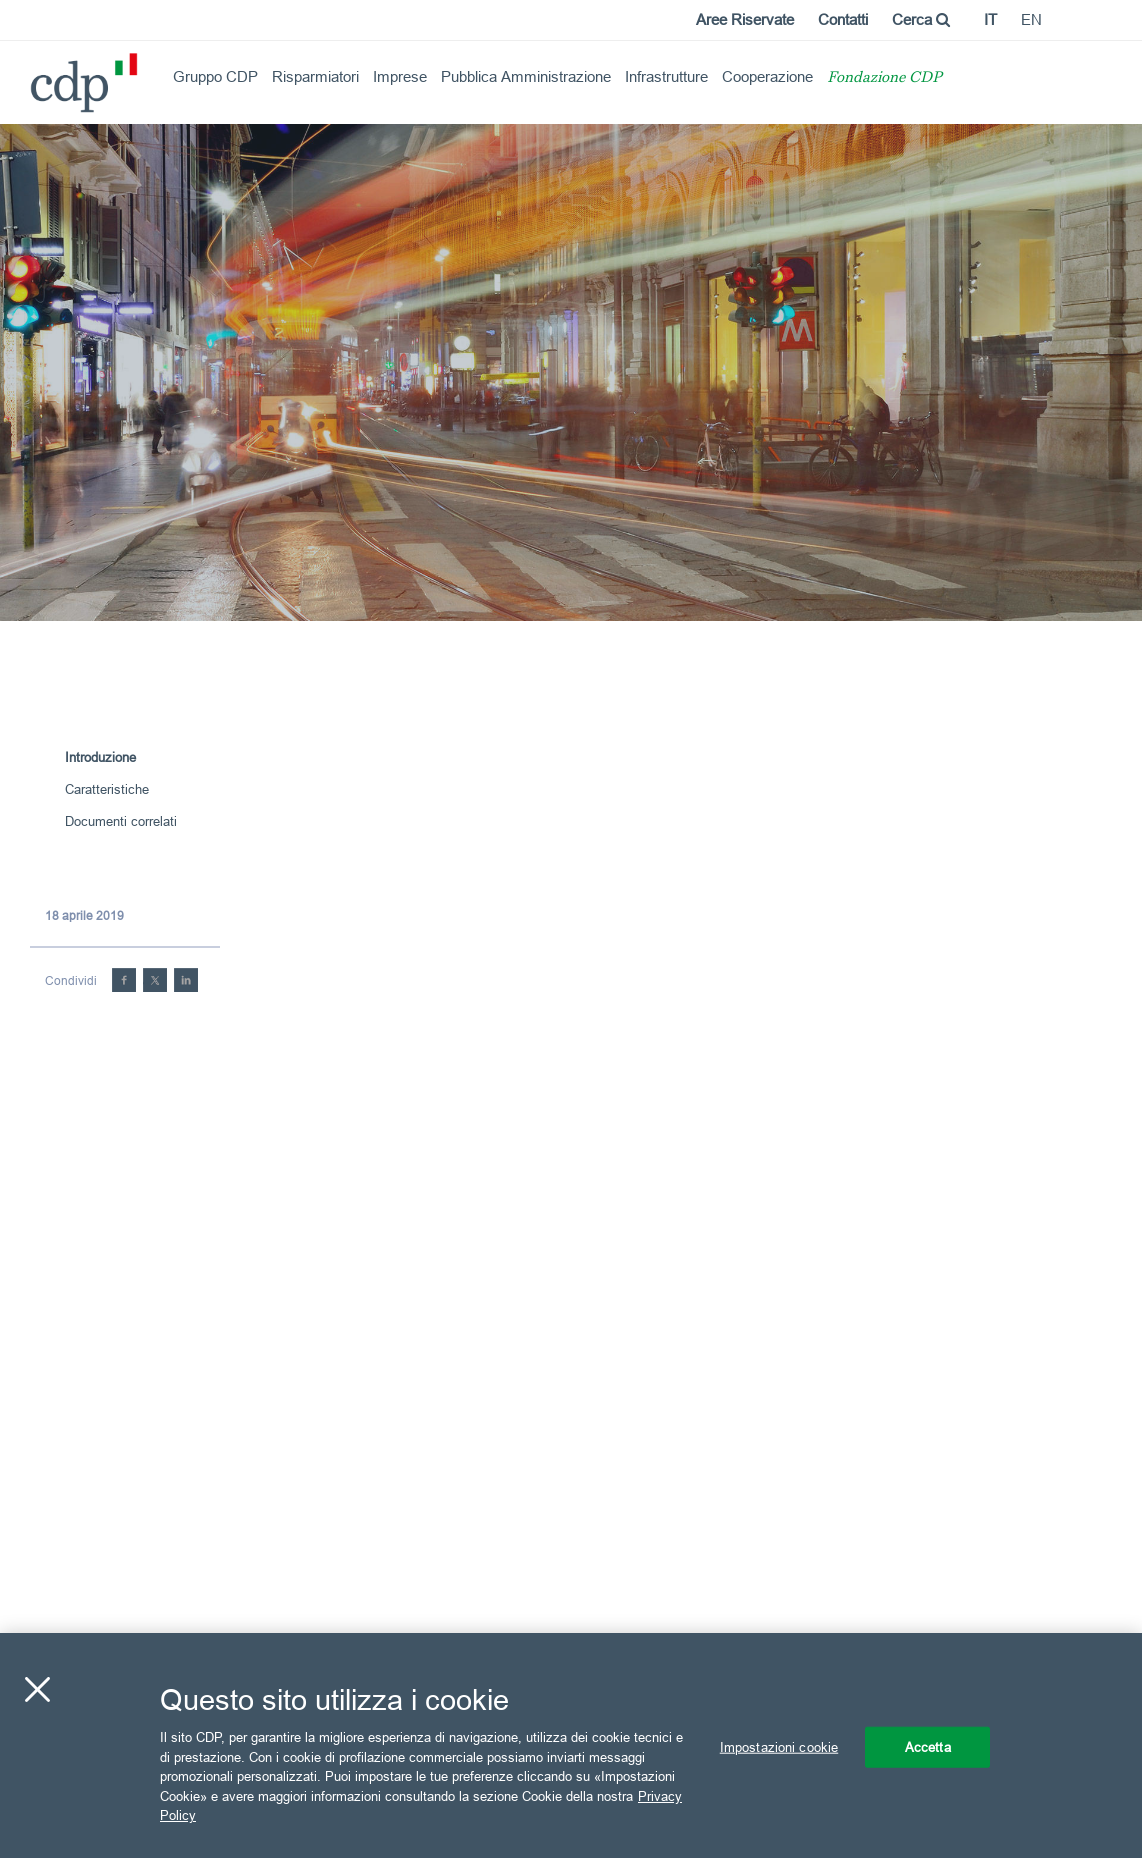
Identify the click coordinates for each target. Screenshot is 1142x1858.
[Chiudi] (37, 1689)
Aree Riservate (745, 19)
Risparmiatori (315, 76)
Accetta (928, 1746)
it (990, 19)
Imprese (400, 76)
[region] (571, 1745)
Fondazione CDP (884, 78)
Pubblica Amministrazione (526, 76)
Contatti (843, 19)
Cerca (921, 19)
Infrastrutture (666, 76)
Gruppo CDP (215, 76)
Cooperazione (767, 76)
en (1031, 19)
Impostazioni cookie (779, 1746)
